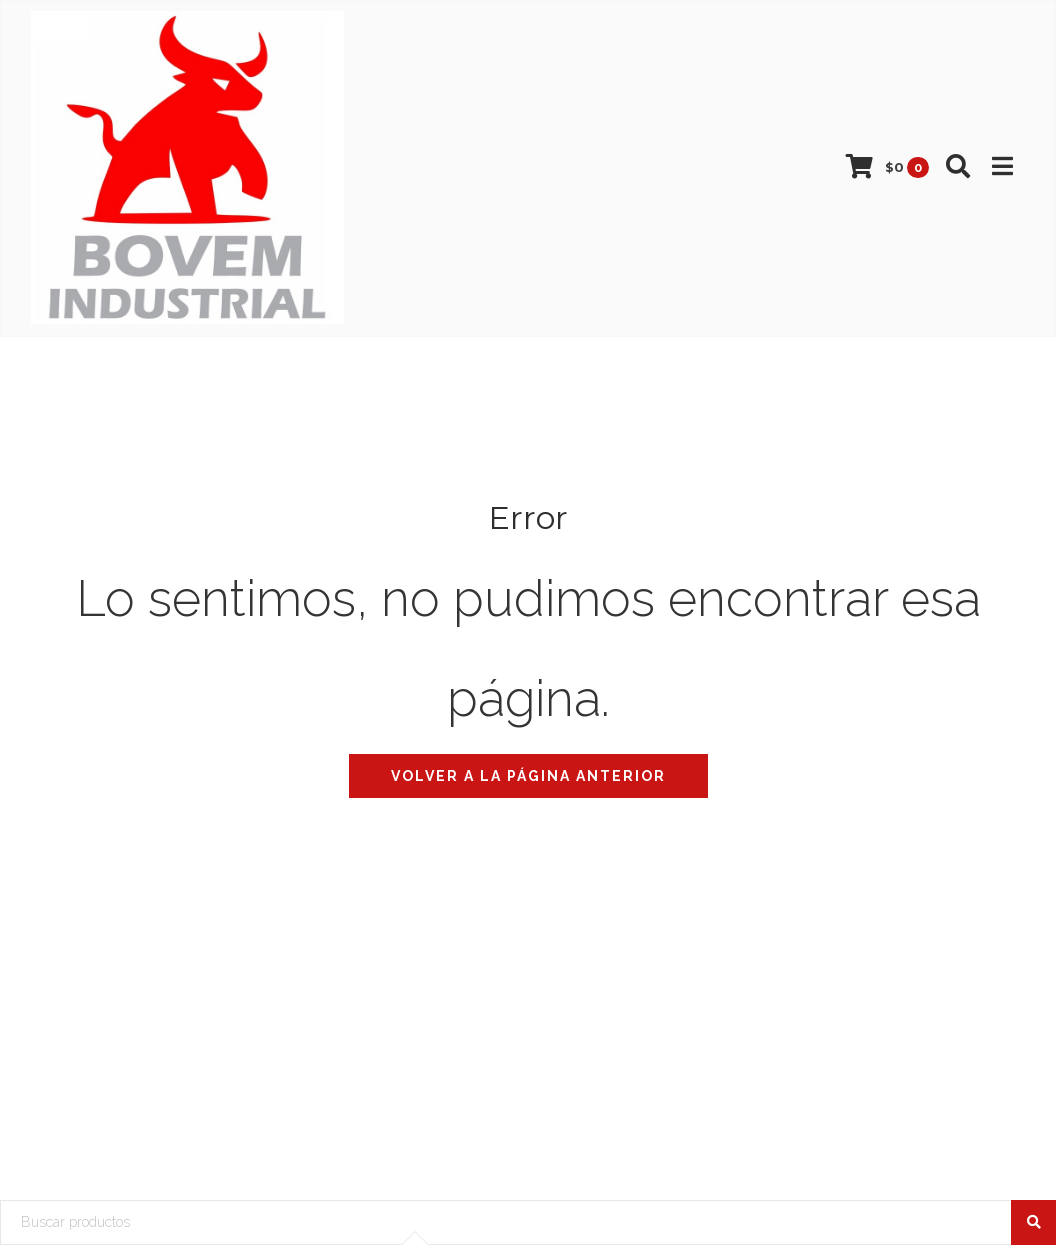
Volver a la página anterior (528, 776)
